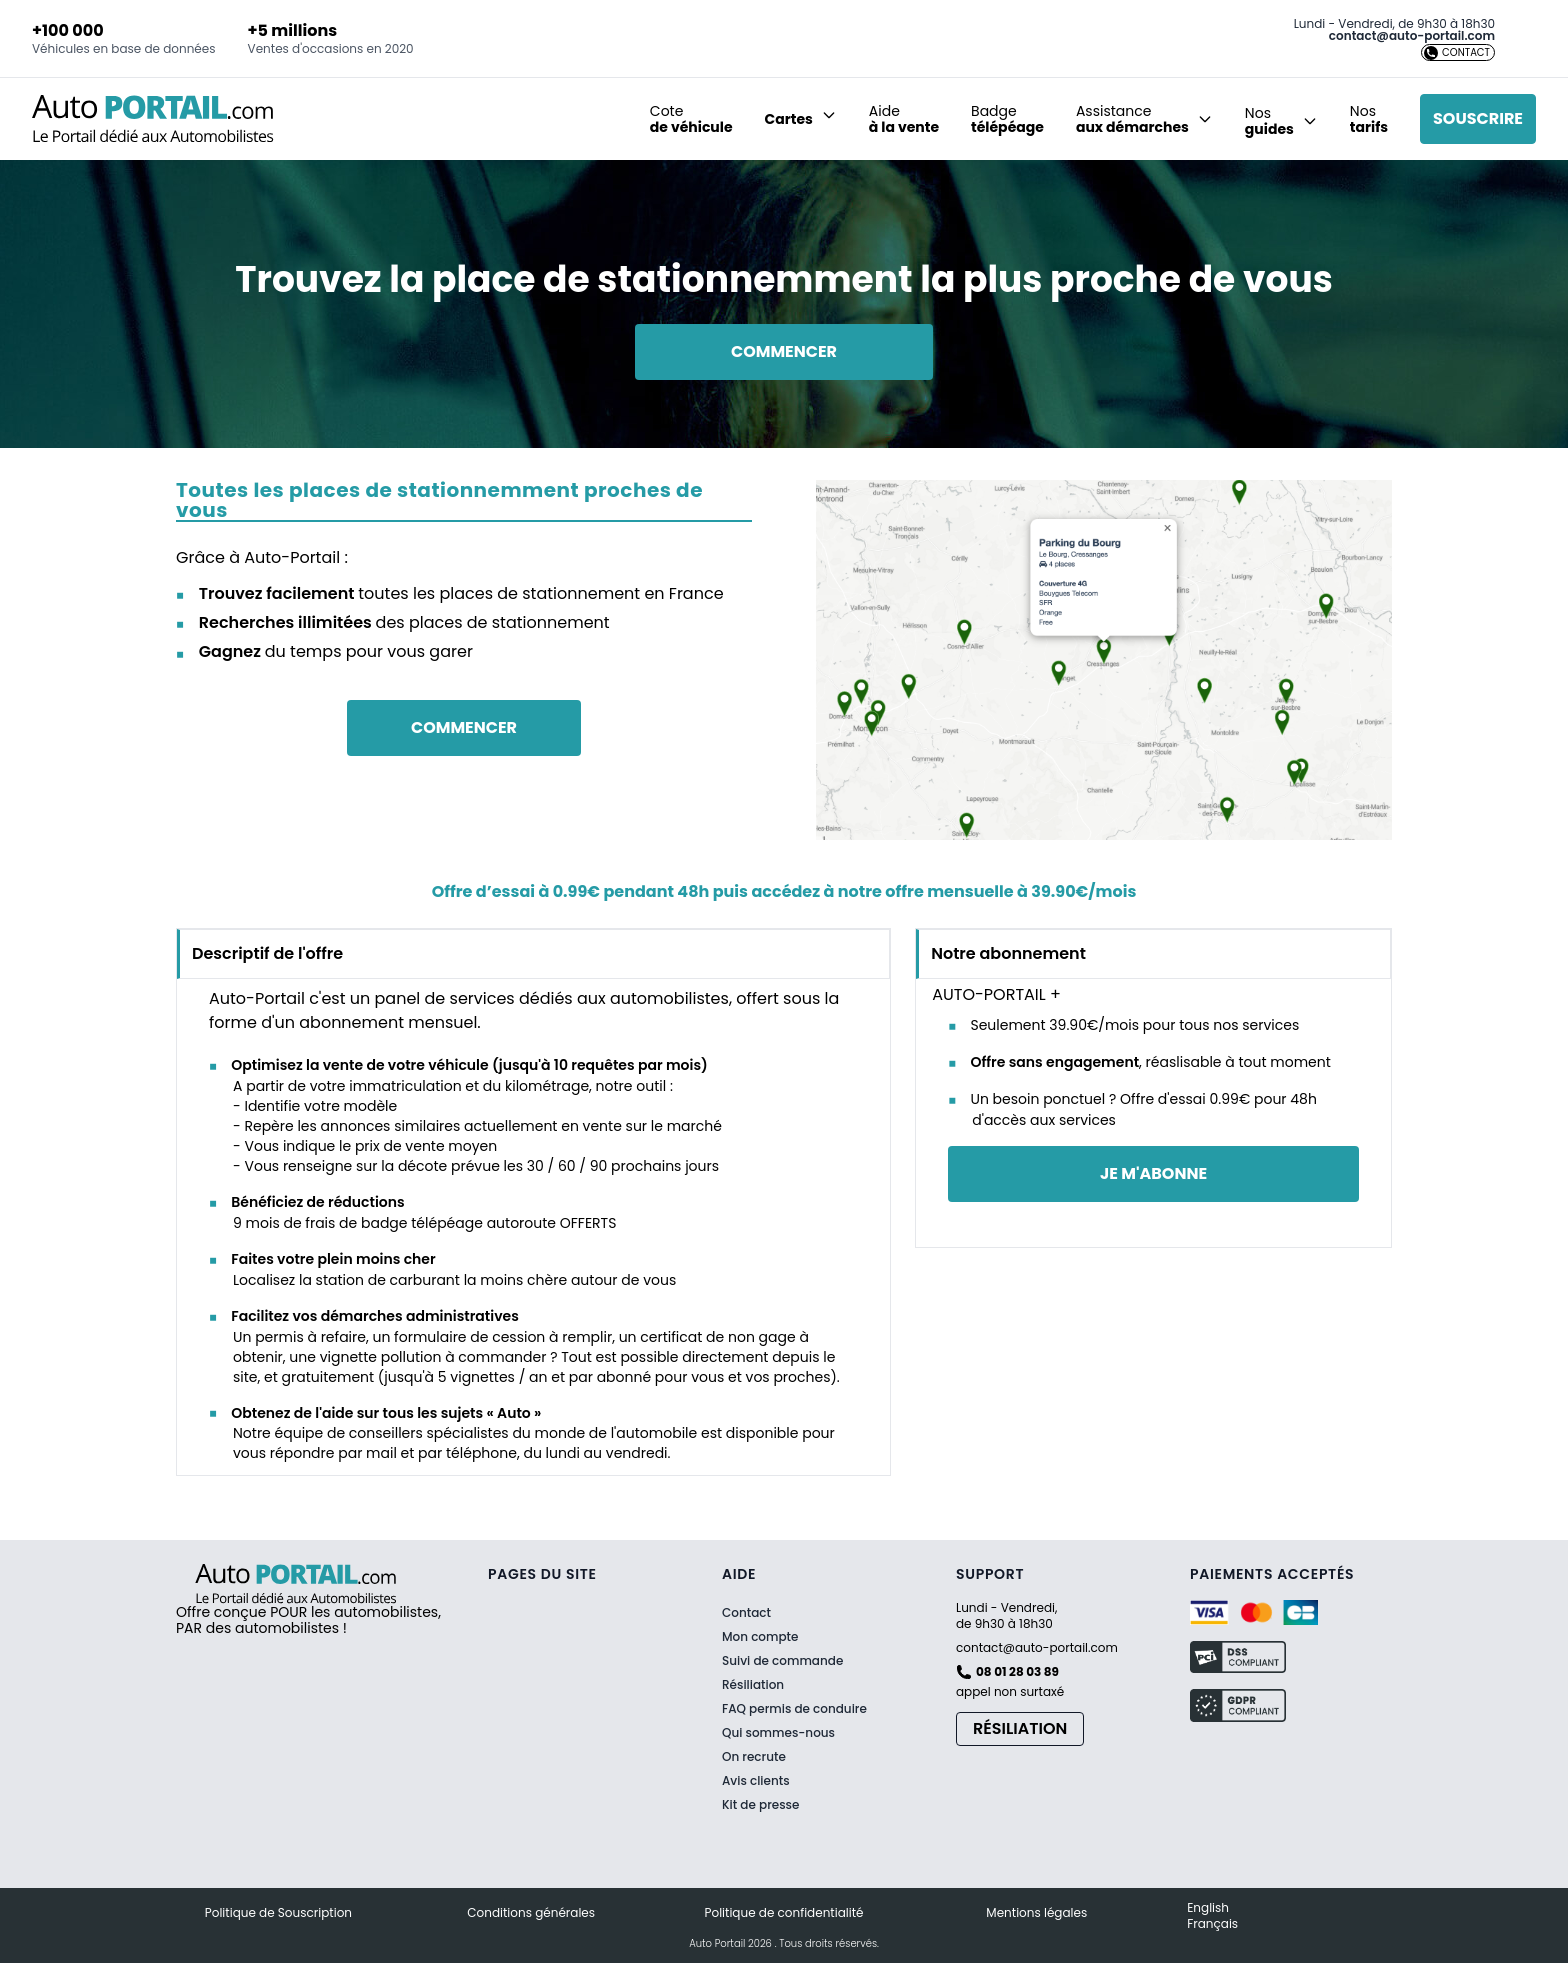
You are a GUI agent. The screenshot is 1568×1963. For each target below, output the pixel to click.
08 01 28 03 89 (1017, 1672)
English (1208, 1908)
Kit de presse (760, 1805)
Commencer (784, 351)
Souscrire (1478, 118)
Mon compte (760, 1637)
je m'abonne (1153, 1173)
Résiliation (753, 1685)
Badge (1007, 119)
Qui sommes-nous (778, 1733)
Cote (691, 119)
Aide (904, 119)
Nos (1369, 119)
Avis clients (756, 1780)
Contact (746, 1613)
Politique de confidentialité (784, 1913)
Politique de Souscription (278, 1913)
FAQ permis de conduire (794, 1709)
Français (1212, 1924)
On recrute (754, 1757)
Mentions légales (1036, 1913)
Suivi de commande (782, 1661)
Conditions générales (531, 1913)
